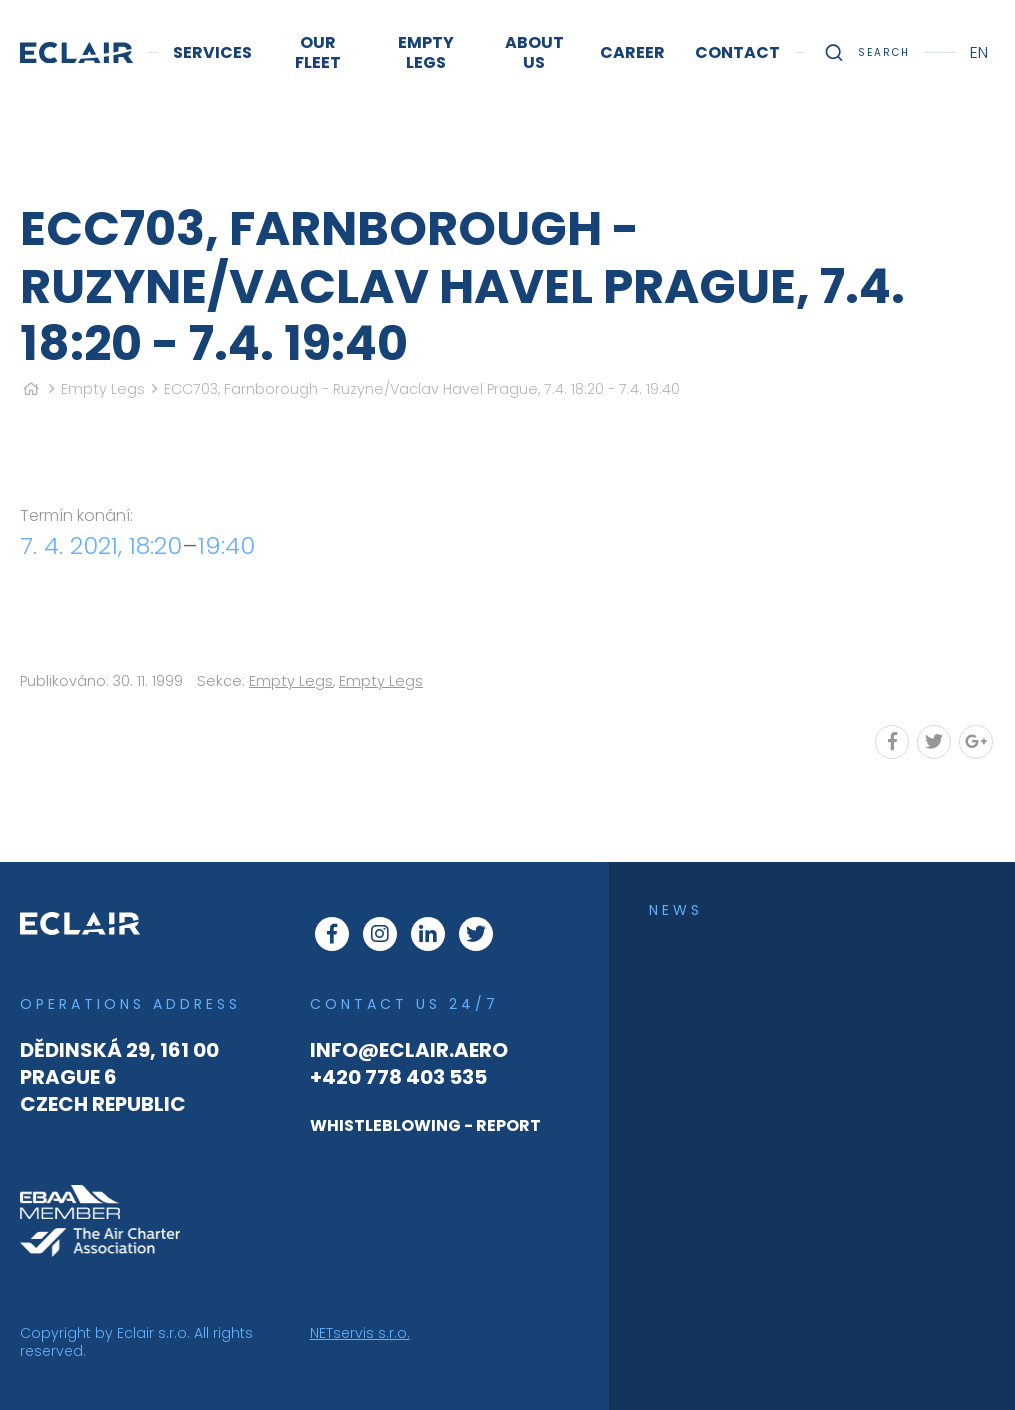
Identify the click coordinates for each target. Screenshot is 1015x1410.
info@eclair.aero (409, 1050)
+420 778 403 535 (398, 1077)
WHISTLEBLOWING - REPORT (425, 1125)
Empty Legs (103, 389)
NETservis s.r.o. (360, 1333)
